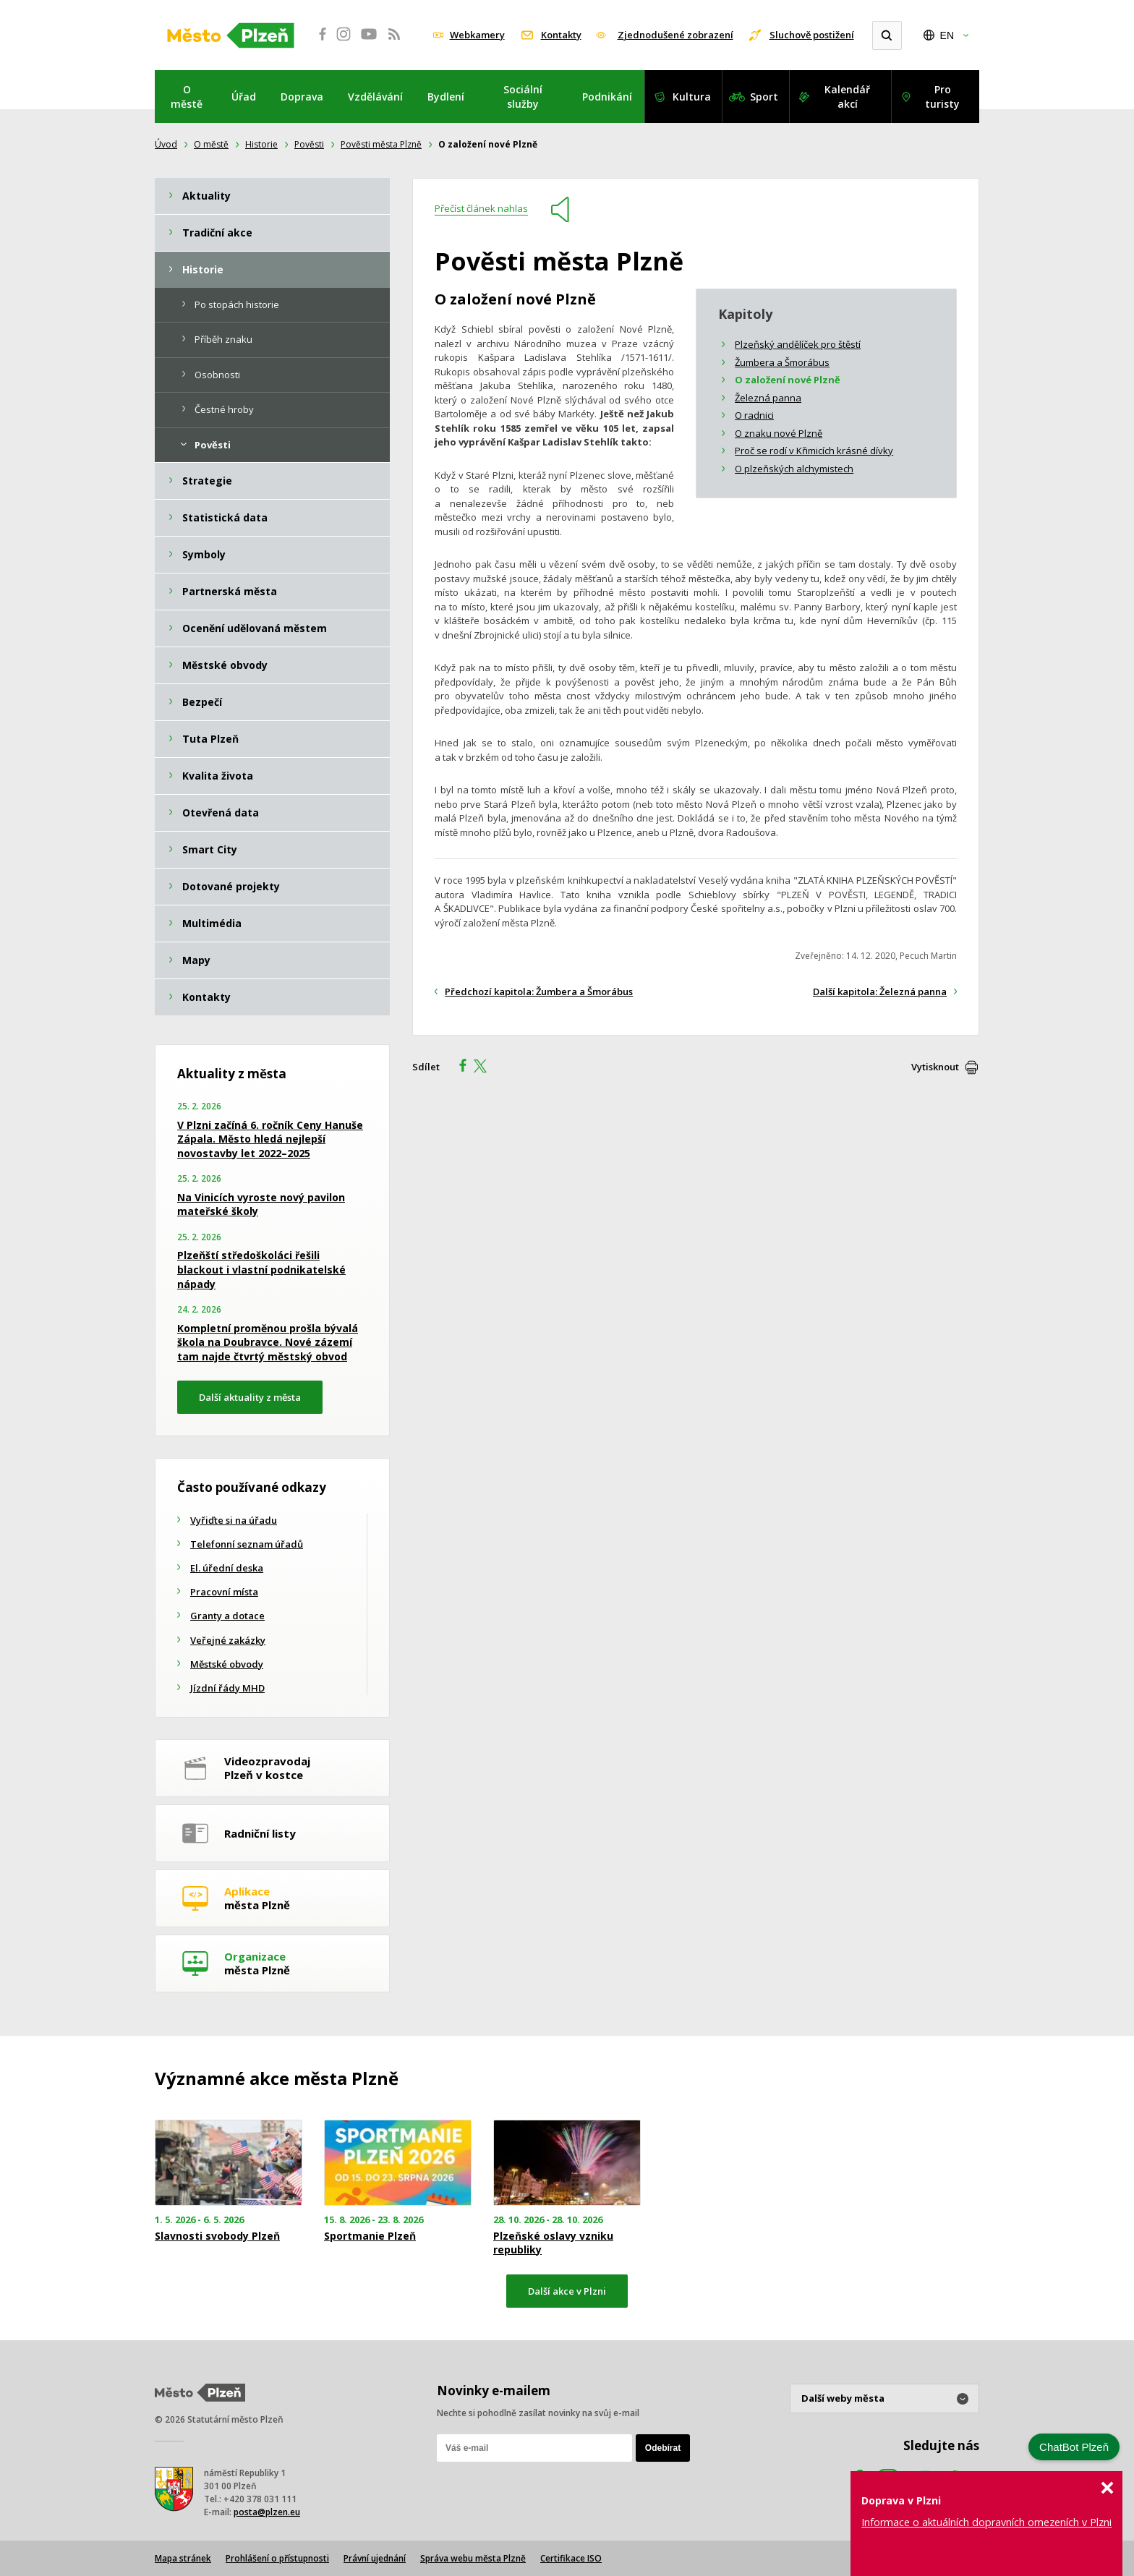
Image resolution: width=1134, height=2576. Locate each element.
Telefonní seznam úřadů (246, 1544)
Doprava (302, 96)
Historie (261, 144)
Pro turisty (942, 96)
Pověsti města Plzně (381, 144)
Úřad (243, 96)
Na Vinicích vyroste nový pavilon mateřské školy (261, 1204)
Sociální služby (522, 96)
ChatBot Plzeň (1074, 2447)
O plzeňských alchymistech (794, 468)
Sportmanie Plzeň (370, 2236)
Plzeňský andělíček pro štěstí (798, 344)
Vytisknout (935, 1066)
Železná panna (768, 397)
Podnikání (607, 96)
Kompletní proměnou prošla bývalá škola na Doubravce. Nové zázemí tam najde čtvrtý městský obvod (267, 1342)
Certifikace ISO (571, 2558)
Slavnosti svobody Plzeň (217, 2236)
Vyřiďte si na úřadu (233, 1520)
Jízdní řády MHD (227, 1687)
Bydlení (445, 96)
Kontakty (561, 34)
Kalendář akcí (847, 96)
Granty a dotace (227, 1615)
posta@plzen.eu (267, 2512)
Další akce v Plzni (567, 2291)
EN (947, 35)
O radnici (754, 415)
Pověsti (309, 144)
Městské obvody (226, 1664)
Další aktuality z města (250, 1397)
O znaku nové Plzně (778, 433)
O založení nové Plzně (787, 379)
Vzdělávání (375, 96)
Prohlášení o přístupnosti (277, 2558)
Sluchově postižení (812, 34)
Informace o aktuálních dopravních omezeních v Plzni (986, 2522)
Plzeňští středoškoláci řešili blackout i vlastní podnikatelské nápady (261, 1269)
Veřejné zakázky (227, 1640)
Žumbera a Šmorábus (782, 362)
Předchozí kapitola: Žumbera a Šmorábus (539, 991)
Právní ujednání (375, 2558)
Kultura (692, 96)
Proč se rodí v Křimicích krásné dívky (814, 450)
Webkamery (477, 34)
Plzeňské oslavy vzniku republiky (553, 2243)
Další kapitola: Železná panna (880, 991)
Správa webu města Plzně (473, 2558)
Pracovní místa (224, 1591)
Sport (764, 96)
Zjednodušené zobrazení (675, 34)
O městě (186, 96)
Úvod (166, 144)
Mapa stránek (183, 2558)
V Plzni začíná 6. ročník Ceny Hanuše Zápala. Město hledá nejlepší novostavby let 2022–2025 (270, 1139)
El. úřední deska (226, 1567)
